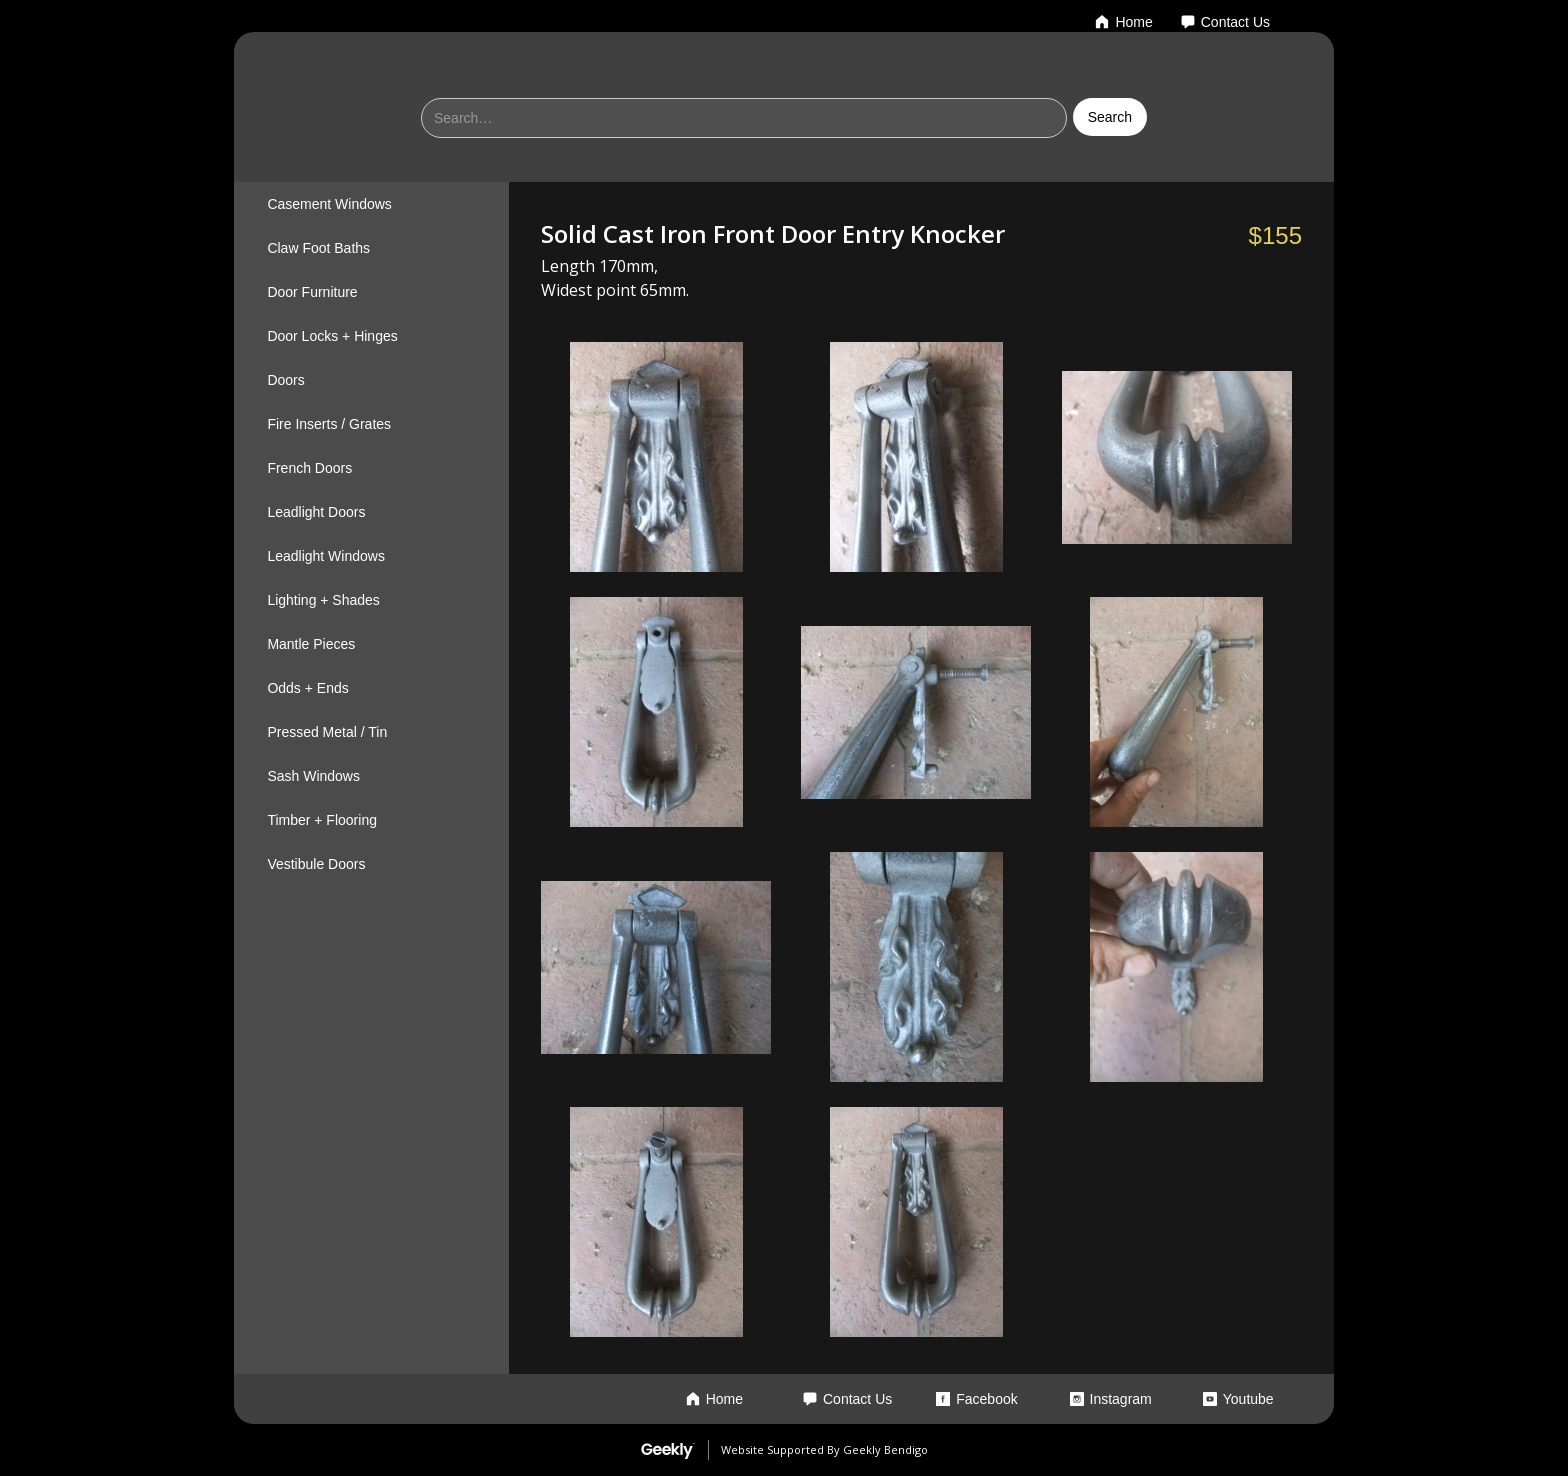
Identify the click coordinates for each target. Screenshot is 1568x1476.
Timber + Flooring (322, 820)
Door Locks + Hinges (332, 336)
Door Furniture (312, 292)
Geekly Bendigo (885, 1449)
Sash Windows (313, 776)
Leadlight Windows (326, 556)
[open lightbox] (656, 457)
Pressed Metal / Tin (327, 732)
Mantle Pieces (311, 644)
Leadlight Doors (316, 512)
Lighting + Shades (323, 600)
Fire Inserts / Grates (329, 424)
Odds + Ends (307, 688)
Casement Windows (329, 204)
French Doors (309, 468)
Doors (285, 380)
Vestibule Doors (316, 864)
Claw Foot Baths (318, 248)
